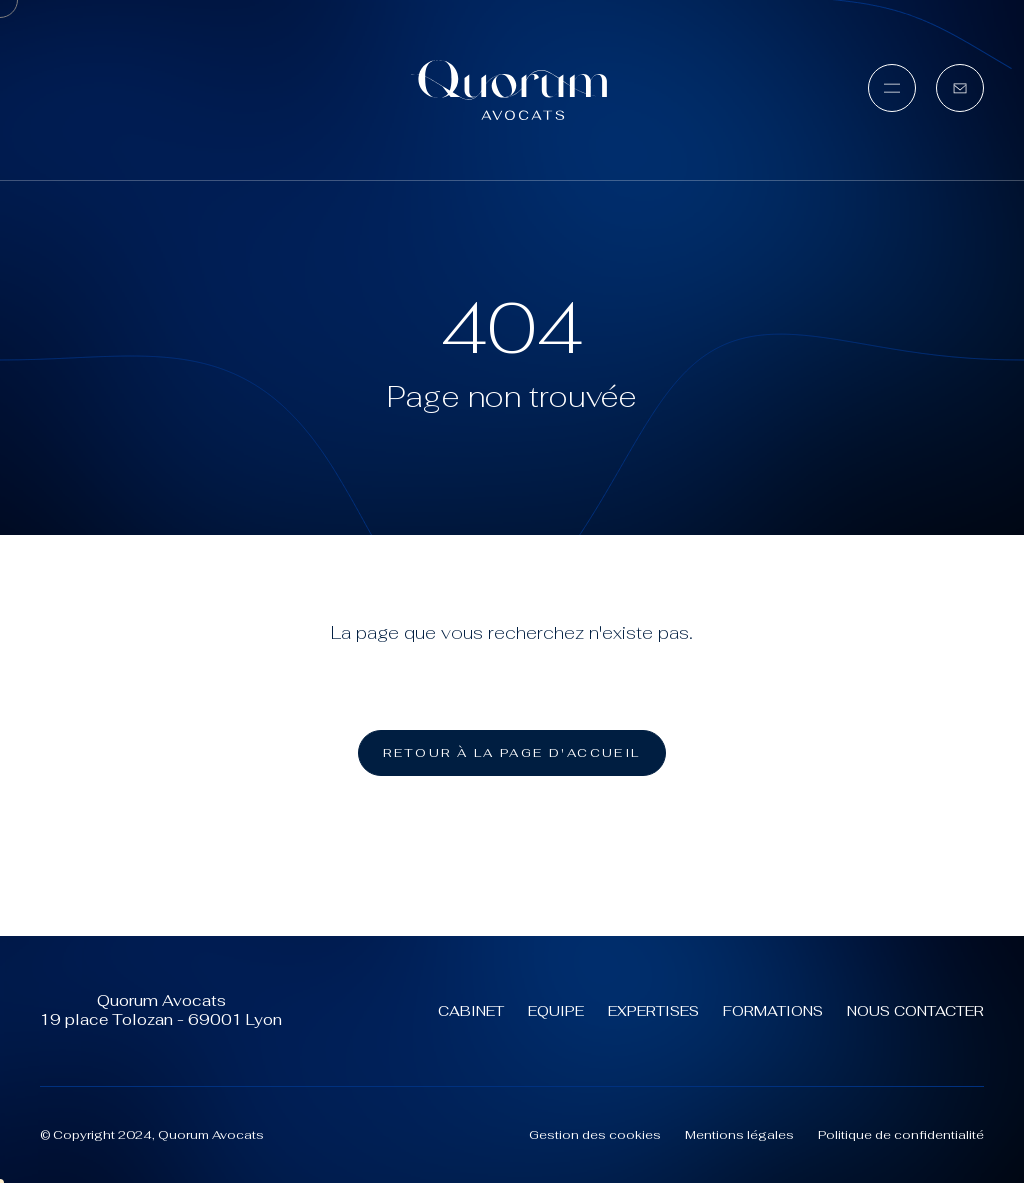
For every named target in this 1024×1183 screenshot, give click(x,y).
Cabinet (471, 1011)
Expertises (653, 1011)
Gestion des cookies (595, 1135)
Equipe (556, 1011)
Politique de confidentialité (901, 1135)
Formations (773, 1011)
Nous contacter (915, 1011)
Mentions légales (739, 1135)
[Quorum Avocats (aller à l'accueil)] (512, 90)
